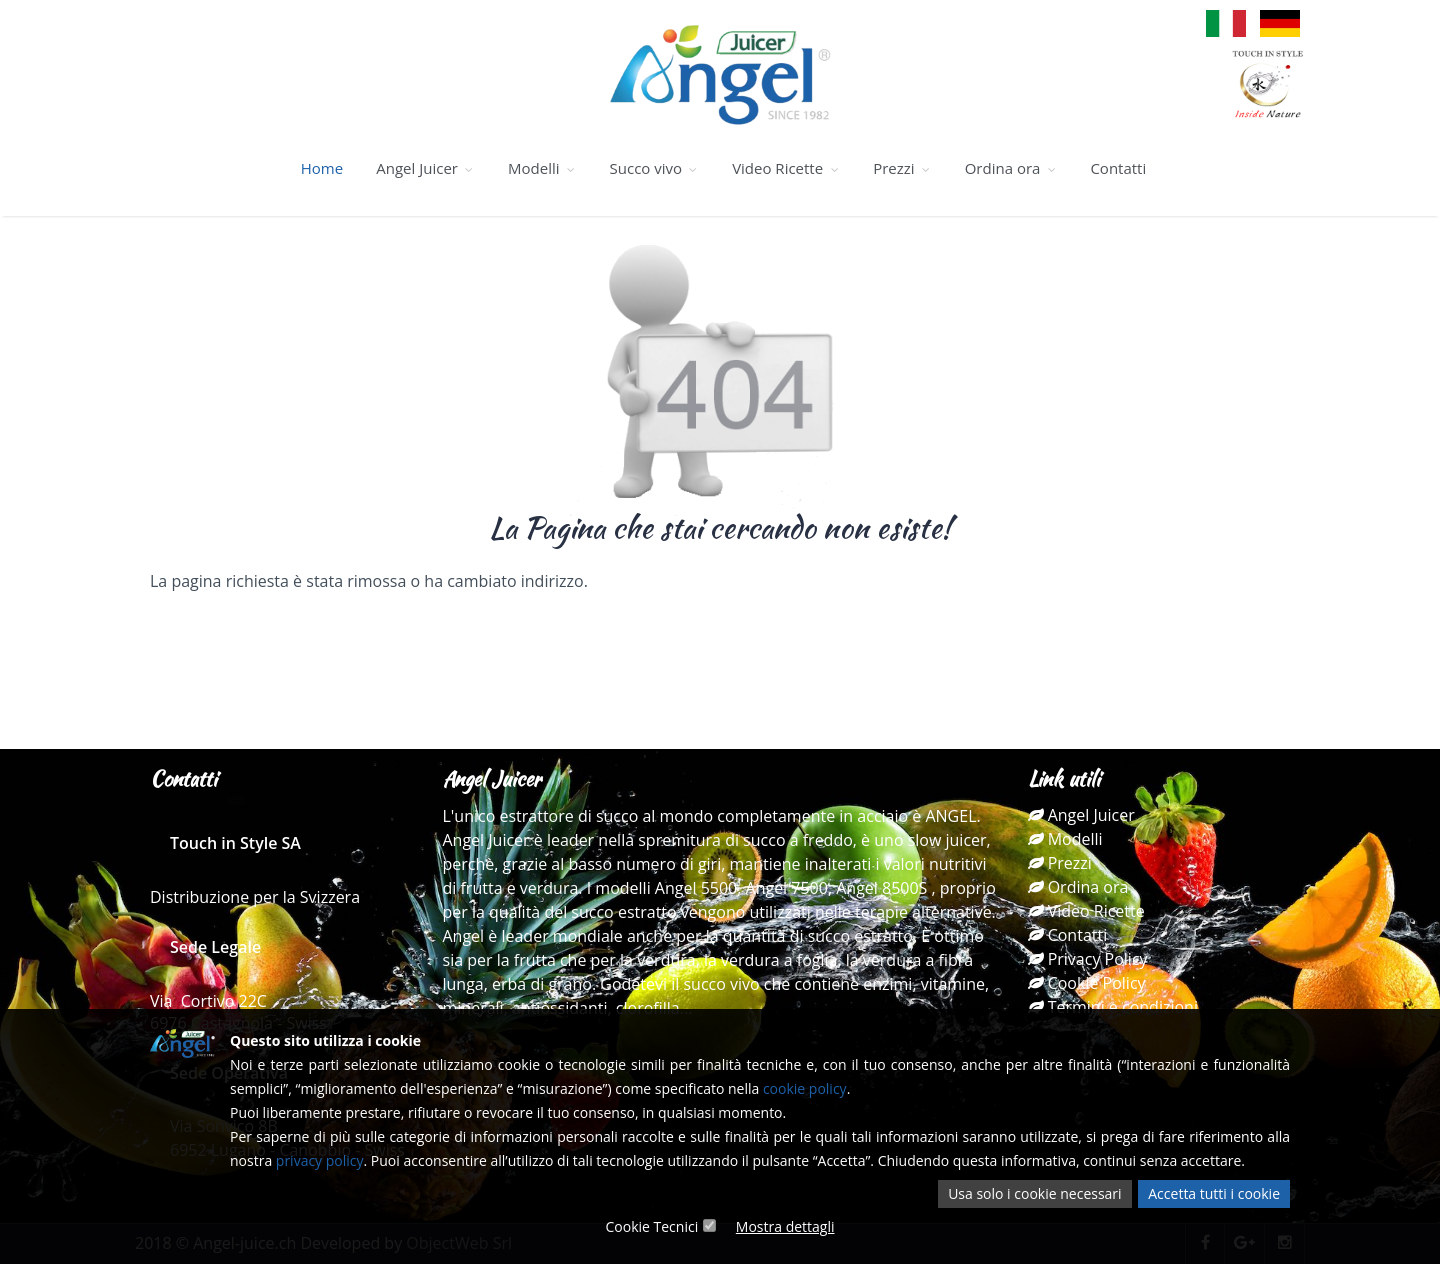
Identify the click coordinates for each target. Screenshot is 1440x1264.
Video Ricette (786, 168)
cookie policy (805, 1088)
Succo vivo (654, 168)
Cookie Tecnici (651, 1226)
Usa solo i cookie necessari (1034, 1193)
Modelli (542, 168)
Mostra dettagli (785, 1226)
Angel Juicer (425, 168)
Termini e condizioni (1113, 1007)
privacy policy (320, 1160)
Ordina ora (1011, 168)
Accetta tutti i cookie (1214, 1193)
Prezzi (902, 168)
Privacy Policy (1088, 959)
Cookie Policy (1087, 983)
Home (322, 168)
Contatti (1118, 168)
